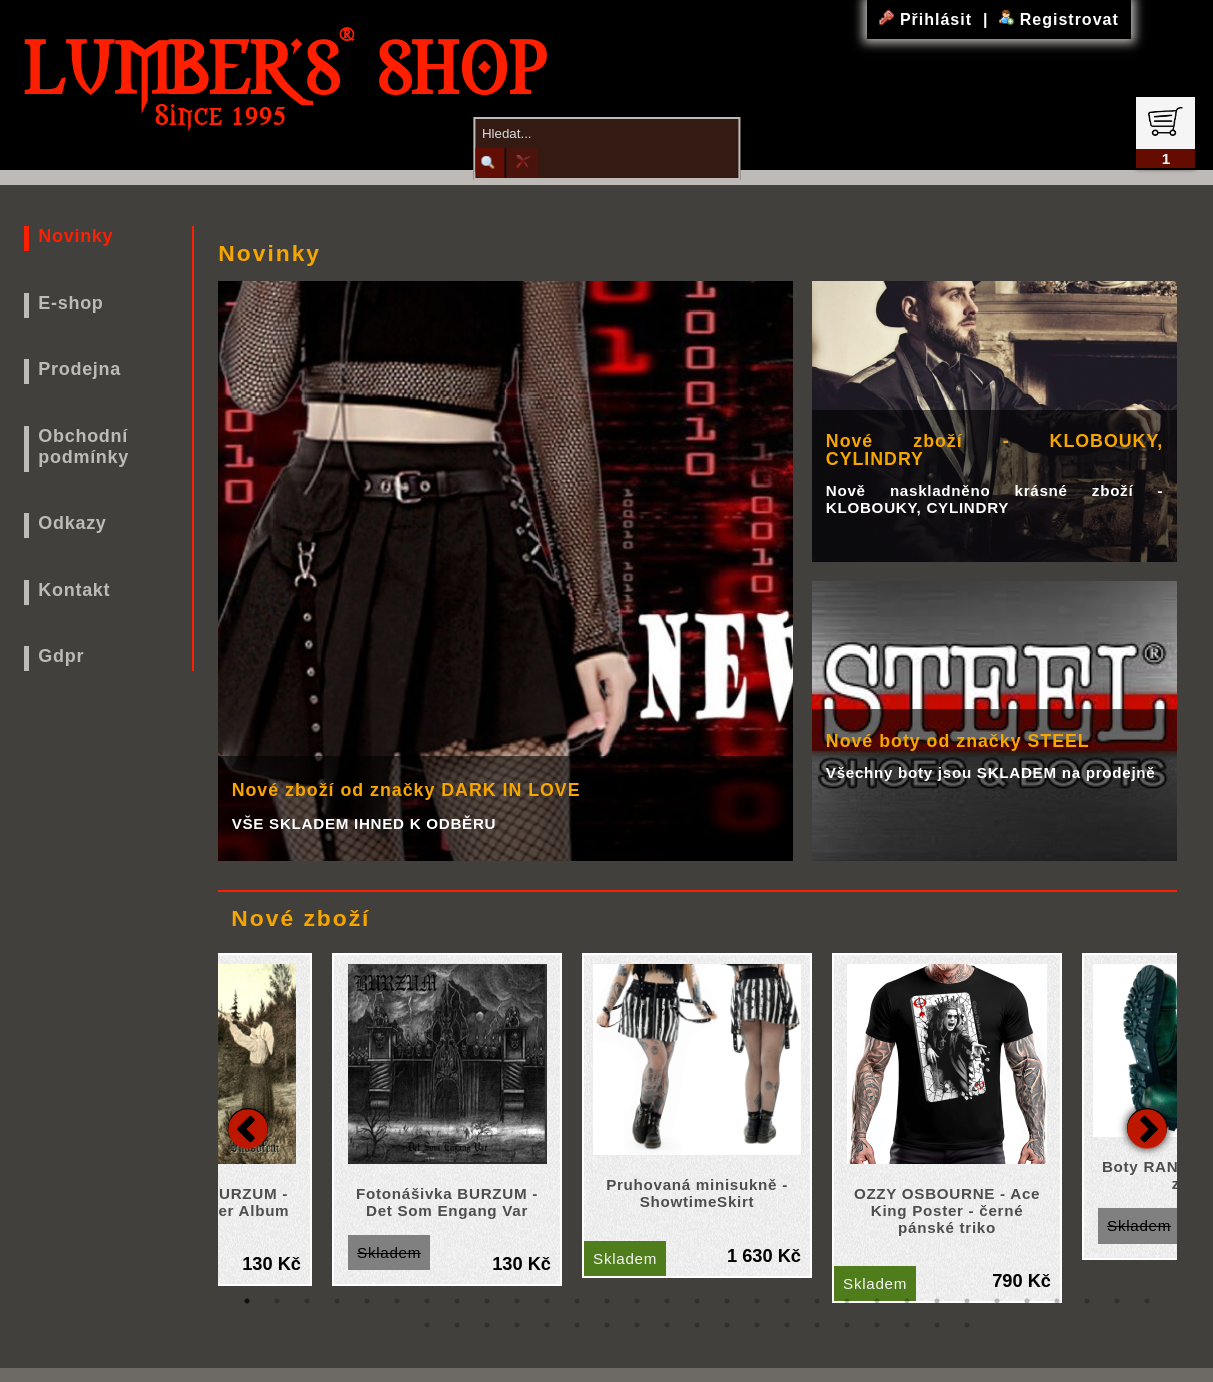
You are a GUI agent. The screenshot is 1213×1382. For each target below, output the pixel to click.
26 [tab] (997, 1301)
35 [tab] (517, 1325)
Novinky (75, 236)
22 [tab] (877, 1301)
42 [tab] (727, 1325)
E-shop (70, 303)
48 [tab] (907, 1325)
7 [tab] (427, 1301)
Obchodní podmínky (83, 446)
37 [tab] (577, 1325)
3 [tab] (307, 1301)
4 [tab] (337, 1301)
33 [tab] (457, 1325)
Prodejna (79, 369)
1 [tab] (247, 1301)
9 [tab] (487, 1301)
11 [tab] (547, 1301)
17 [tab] (727, 1301)
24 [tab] (937, 1301)
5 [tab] (367, 1301)
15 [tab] (667, 1301)
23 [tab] (907, 1301)
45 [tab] (817, 1325)
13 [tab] (607, 1301)
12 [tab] (577, 1301)
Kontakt (74, 590)
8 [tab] (457, 1301)
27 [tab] (1027, 1301)
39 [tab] (637, 1325)
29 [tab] (1087, 1301)
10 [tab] (517, 1301)
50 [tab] (967, 1325)
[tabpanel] (697, 1115)
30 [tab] (1117, 1301)
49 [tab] (937, 1325)
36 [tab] (547, 1325)
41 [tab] (697, 1325)
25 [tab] (967, 1301)
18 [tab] (757, 1301)
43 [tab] (757, 1325)
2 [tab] (277, 1301)
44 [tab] (787, 1325)
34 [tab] (487, 1325)
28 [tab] (1057, 1301)
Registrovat (1058, 19)
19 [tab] (787, 1301)
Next (1147, 1128)
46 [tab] (847, 1325)
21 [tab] (847, 1301)
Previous (248, 1128)
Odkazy (72, 523)
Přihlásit (928, 19)
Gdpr (61, 656)
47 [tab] (877, 1325)
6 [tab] (397, 1301)
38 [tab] (607, 1325)
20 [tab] (817, 1301)
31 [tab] (1147, 1301)
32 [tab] (427, 1325)
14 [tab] (637, 1301)
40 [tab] (667, 1325)
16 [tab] (697, 1301)
